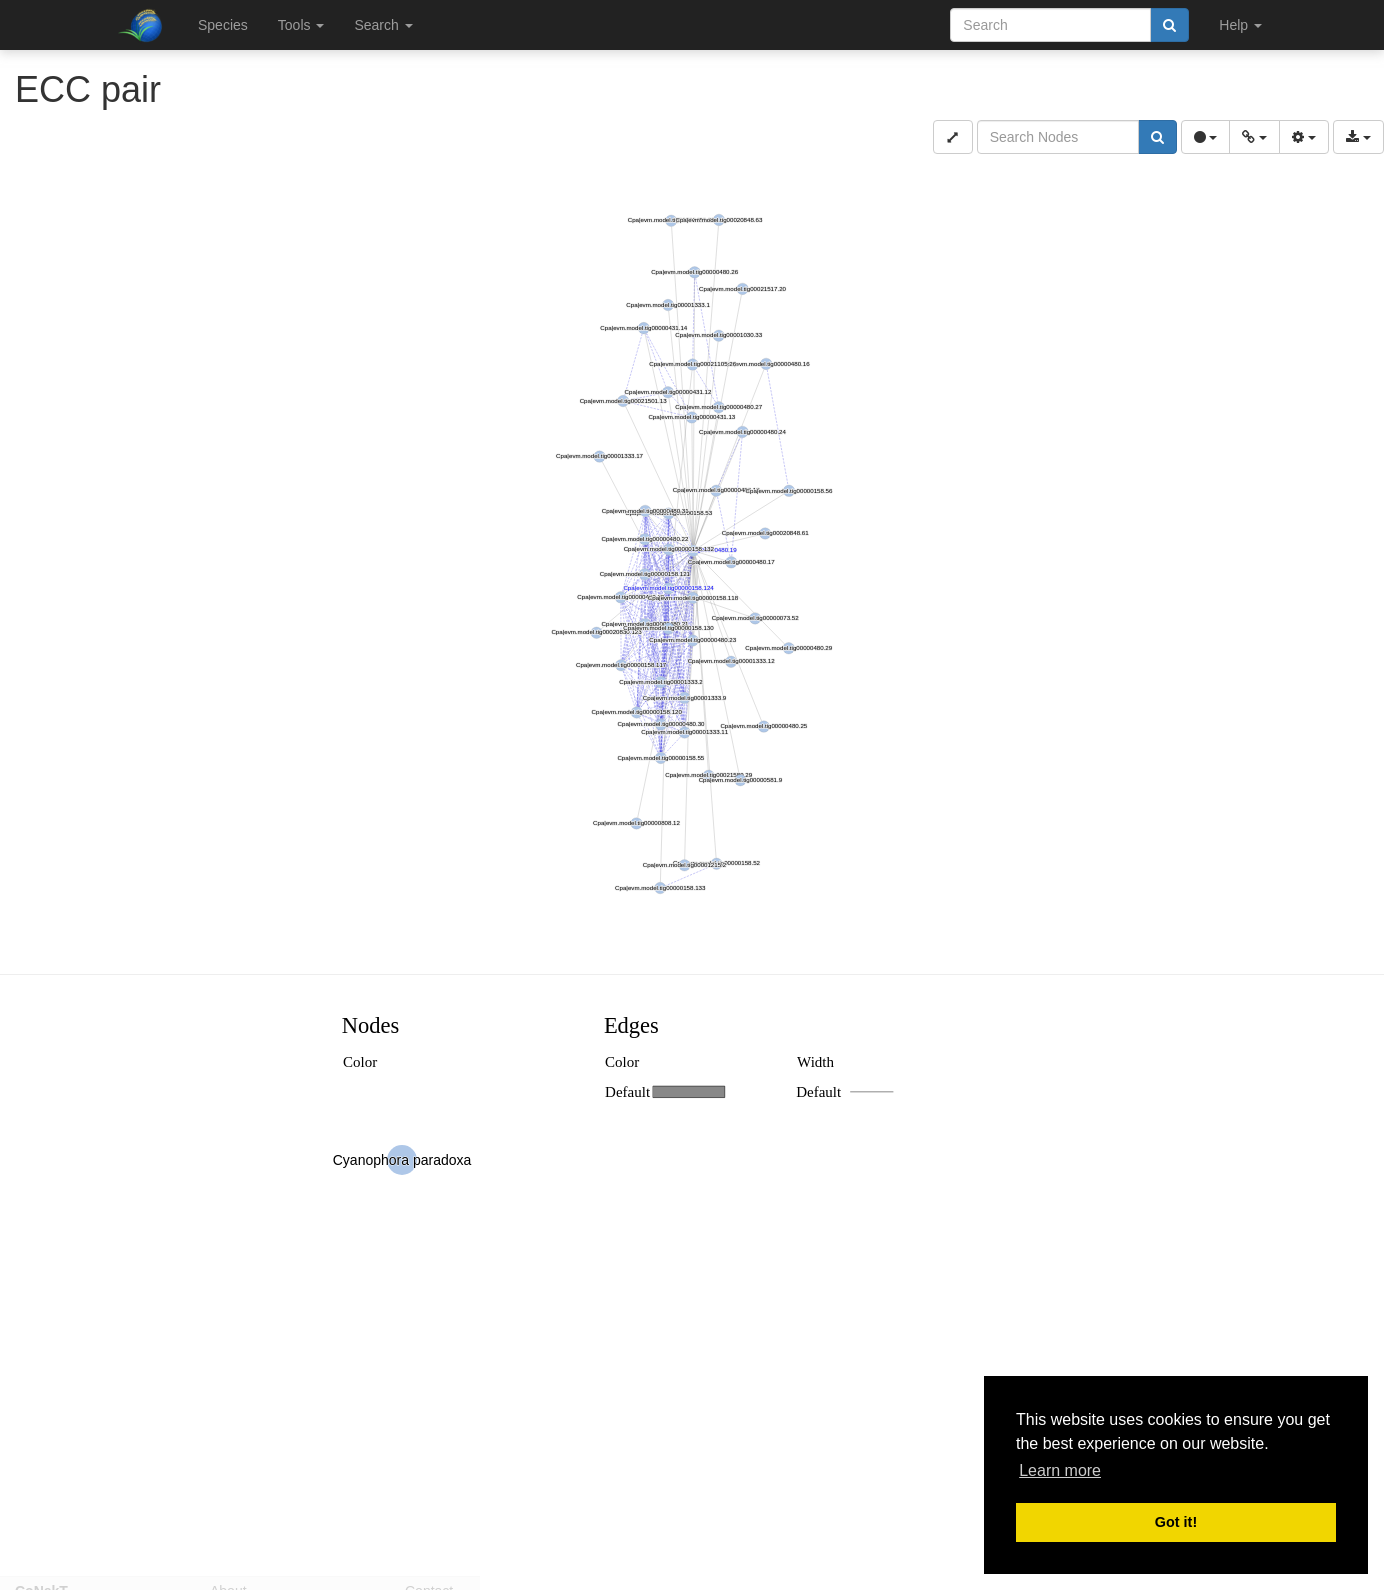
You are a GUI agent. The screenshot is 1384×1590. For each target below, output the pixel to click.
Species (223, 25)
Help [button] (1240, 25)
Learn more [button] (1060, 1470)
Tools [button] (301, 25)
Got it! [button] (1176, 1522)
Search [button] (383, 25)
